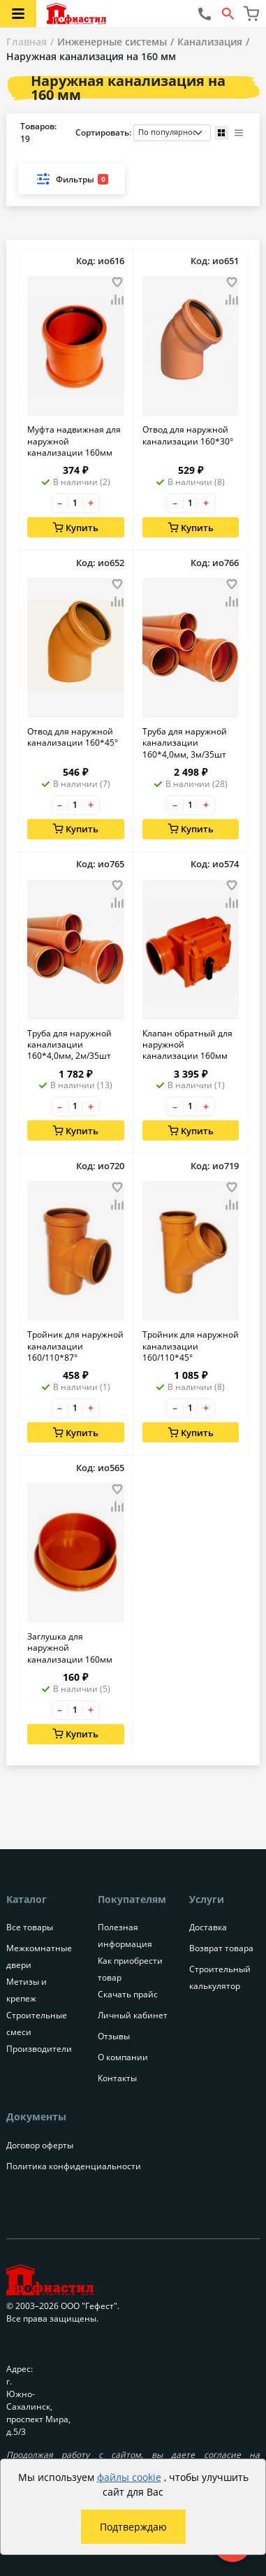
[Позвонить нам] (204, 14)
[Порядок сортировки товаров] (172, 132)
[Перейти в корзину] (251, 14)
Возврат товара (221, 1948)
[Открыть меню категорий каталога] (18, 13)
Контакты (117, 2078)
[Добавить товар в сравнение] (117, 300)
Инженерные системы (112, 41)
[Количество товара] (75, 503)
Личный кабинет (133, 2015)
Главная (26, 41)
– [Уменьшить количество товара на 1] (59, 502)
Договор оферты (39, 2145)
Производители (39, 2049)
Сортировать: (143, 132)
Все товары (29, 1927)
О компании (123, 2057)
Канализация (209, 41)
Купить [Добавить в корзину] (75, 527)
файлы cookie (129, 2477)
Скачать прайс (128, 1994)
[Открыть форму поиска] (228, 14)
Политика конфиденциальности (73, 2166)
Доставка (208, 1927)
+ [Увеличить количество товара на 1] (91, 502)
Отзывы (114, 2036)
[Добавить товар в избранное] (117, 282)
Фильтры (72, 179)
